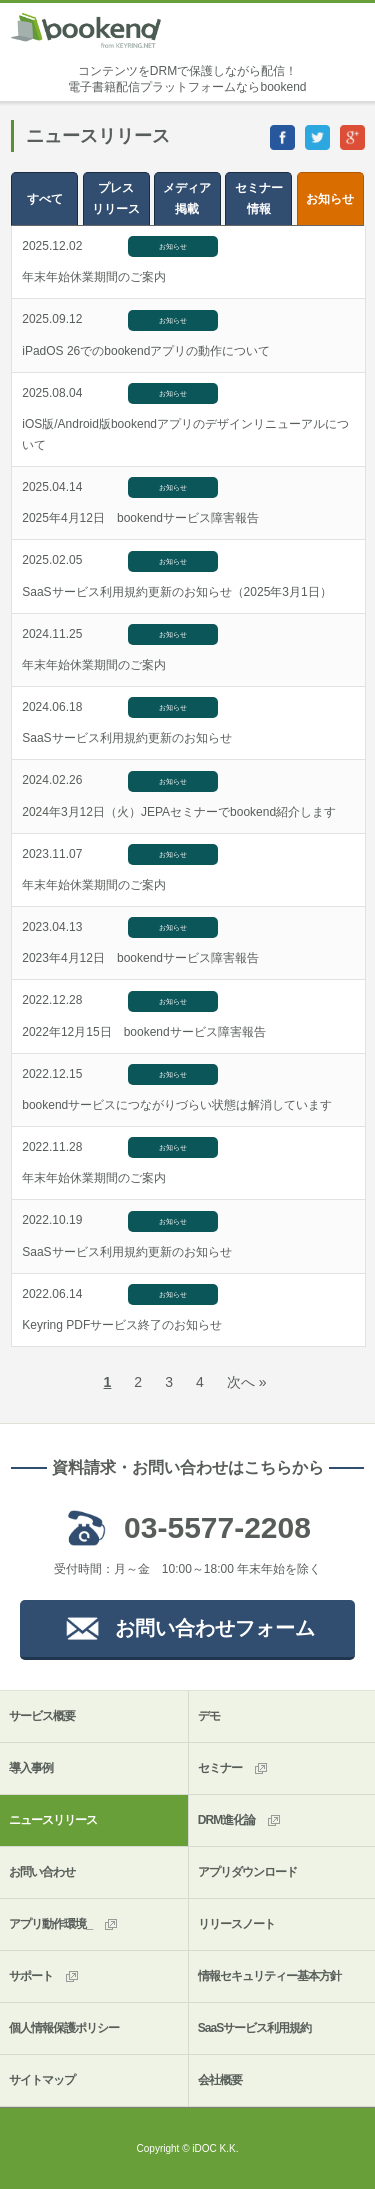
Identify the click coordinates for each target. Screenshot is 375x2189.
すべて (45, 199)
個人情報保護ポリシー (64, 2028)
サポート (45, 1976)
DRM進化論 (240, 1820)
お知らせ (330, 199)
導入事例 (31, 1768)
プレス (116, 200)
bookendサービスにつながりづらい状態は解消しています (177, 1105)
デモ (209, 1716)
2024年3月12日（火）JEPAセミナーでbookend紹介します (179, 812)
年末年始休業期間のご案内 (94, 277)
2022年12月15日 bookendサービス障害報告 (143, 1032)
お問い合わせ (42, 1872)
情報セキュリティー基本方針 (269, 1976)
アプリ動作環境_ (64, 1924)
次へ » (247, 1382)
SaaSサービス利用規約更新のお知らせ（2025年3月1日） (176, 592)
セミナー (258, 200)
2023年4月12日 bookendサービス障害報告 (140, 958)
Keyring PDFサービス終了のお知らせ (122, 1325)
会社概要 (220, 2080)
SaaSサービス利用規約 (254, 2028)
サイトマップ (42, 2080)
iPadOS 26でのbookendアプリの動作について (146, 351)
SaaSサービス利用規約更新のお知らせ (126, 738)
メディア (187, 200)
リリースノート (236, 1924)
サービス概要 (42, 1716)
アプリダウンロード (247, 1872)
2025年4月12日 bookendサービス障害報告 (140, 518)
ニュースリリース (53, 1820)
